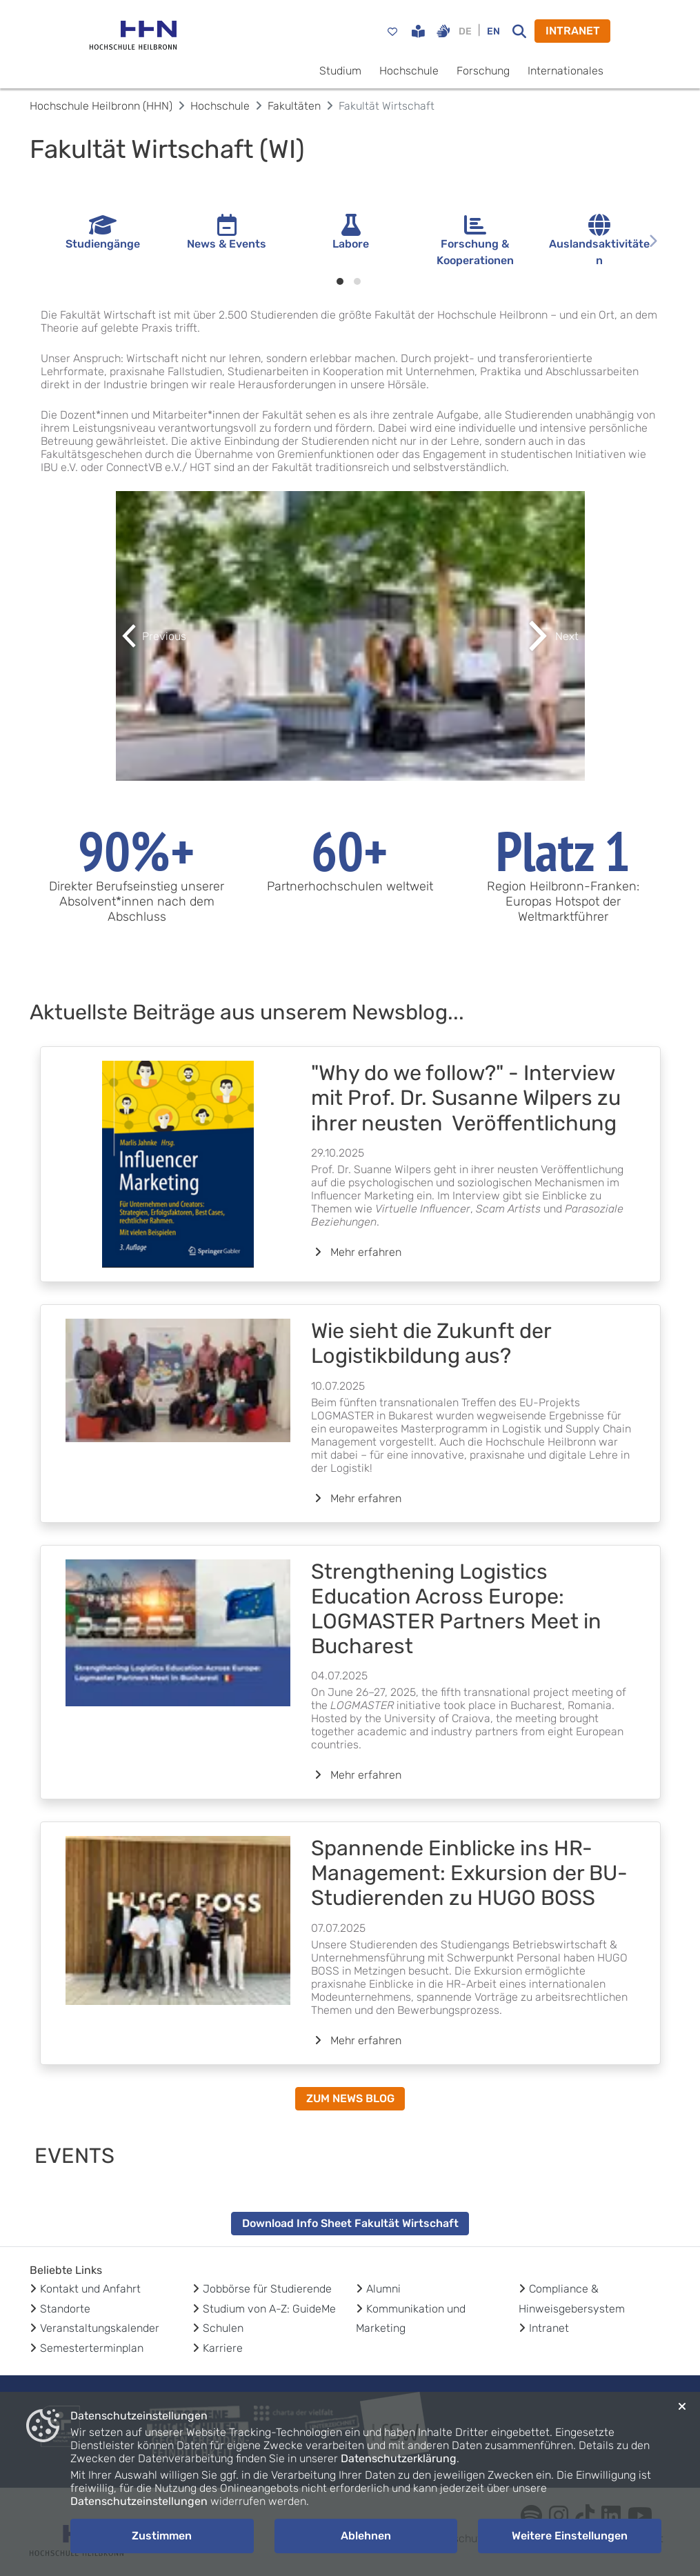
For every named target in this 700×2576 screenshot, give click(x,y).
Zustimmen (162, 2535)
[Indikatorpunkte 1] (340, 281)
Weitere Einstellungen (570, 2535)
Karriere (223, 2348)
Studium (340, 70)
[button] (151, 636)
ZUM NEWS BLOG (350, 2098)
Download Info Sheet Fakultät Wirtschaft (350, 2223)
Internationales (565, 70)
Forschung (483, 70)
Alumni (383, 2288)
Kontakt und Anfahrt (90, 2288)
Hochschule (409, 70)
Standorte (65, 2308)
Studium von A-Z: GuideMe (269, 2308)
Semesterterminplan (91, 2348)
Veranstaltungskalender (99, 2328)
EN (493, 31)
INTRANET (573, 30)
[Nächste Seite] (653, 241)
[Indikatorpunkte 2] (357, 281)
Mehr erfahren (356, 1252)
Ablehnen (366, 2535)
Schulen (223, 2328)
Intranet (549, 2328)
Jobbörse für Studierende (267, 2288)
